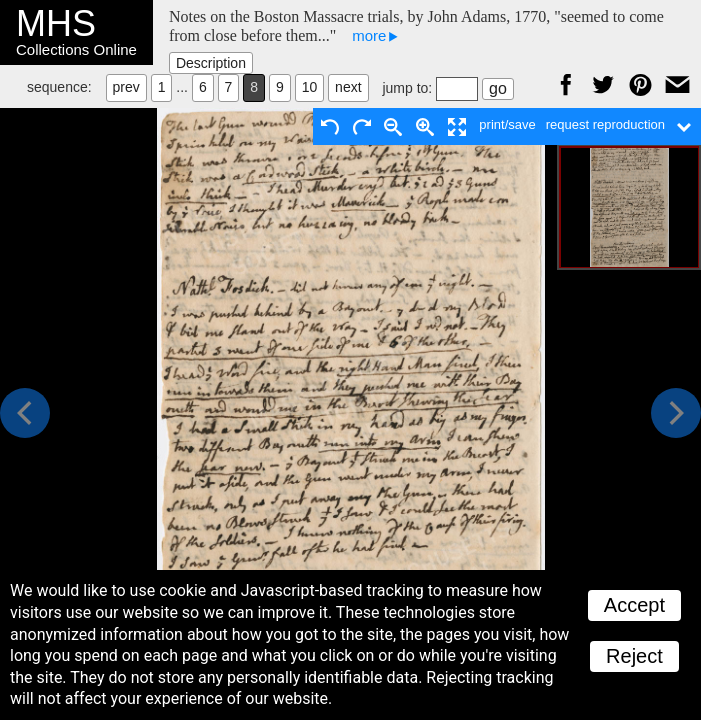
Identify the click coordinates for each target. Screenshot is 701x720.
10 (310, 87)
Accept (634, 605)
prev (126, 87)
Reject (634, 656)
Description (211, 63)
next (348, 87)
